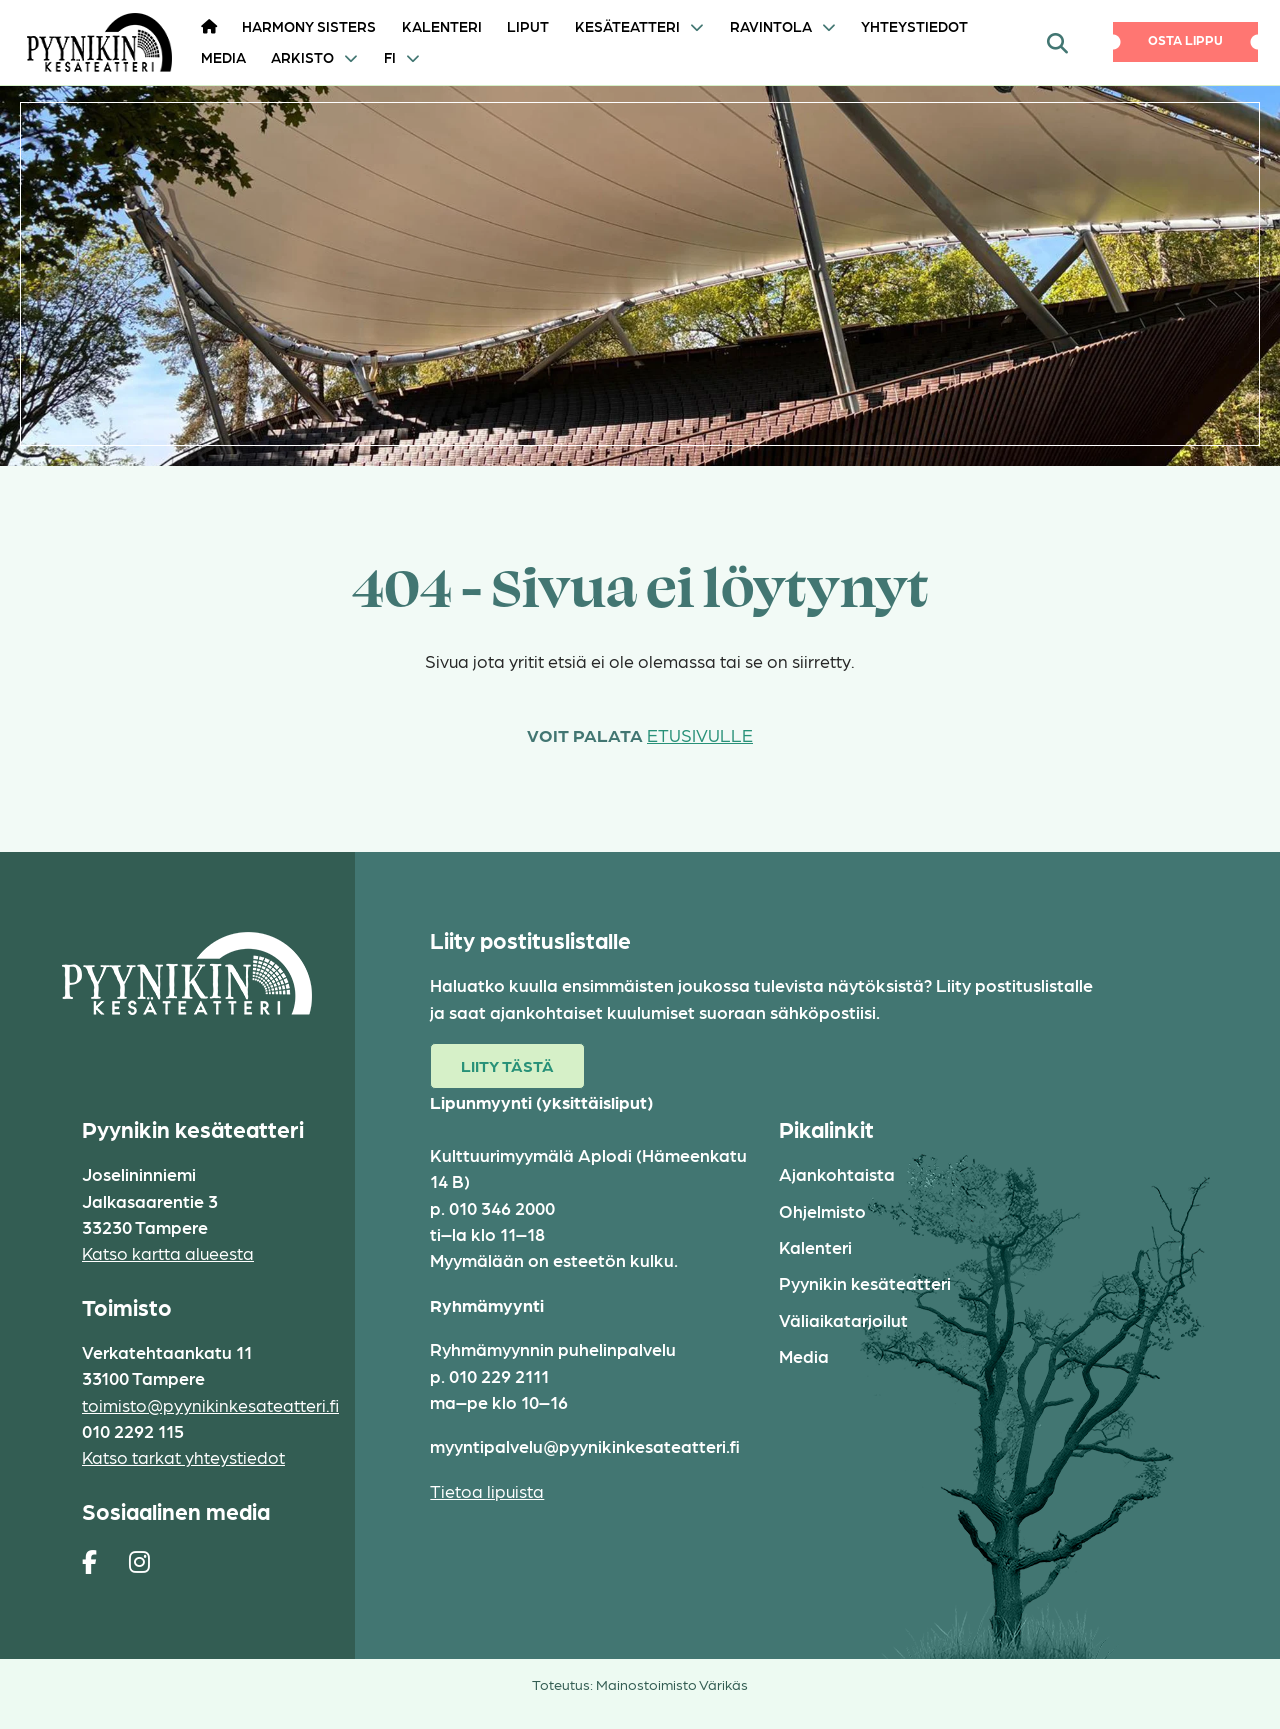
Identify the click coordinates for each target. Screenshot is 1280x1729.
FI (390, 57)
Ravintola (771, 26)
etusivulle (700, 734)
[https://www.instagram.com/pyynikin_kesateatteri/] (139, 1561)
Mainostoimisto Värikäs (672, 1684)
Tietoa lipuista (487, 1490)
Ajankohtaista (837, 1173)
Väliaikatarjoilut (843, 1319)
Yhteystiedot (914, 26)
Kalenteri (442, 26)
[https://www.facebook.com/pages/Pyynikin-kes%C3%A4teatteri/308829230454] (89, 1561)
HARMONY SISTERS (309, 26)
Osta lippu (1185, 39)
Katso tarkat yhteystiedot (183, 1456)
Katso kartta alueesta (168, 1252)
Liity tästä (507, 1065)
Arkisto (302, 57)
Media (223, 57)
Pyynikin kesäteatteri (865, 1282)
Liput (528, 26)
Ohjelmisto (822, 1210)
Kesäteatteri (627, 26)
